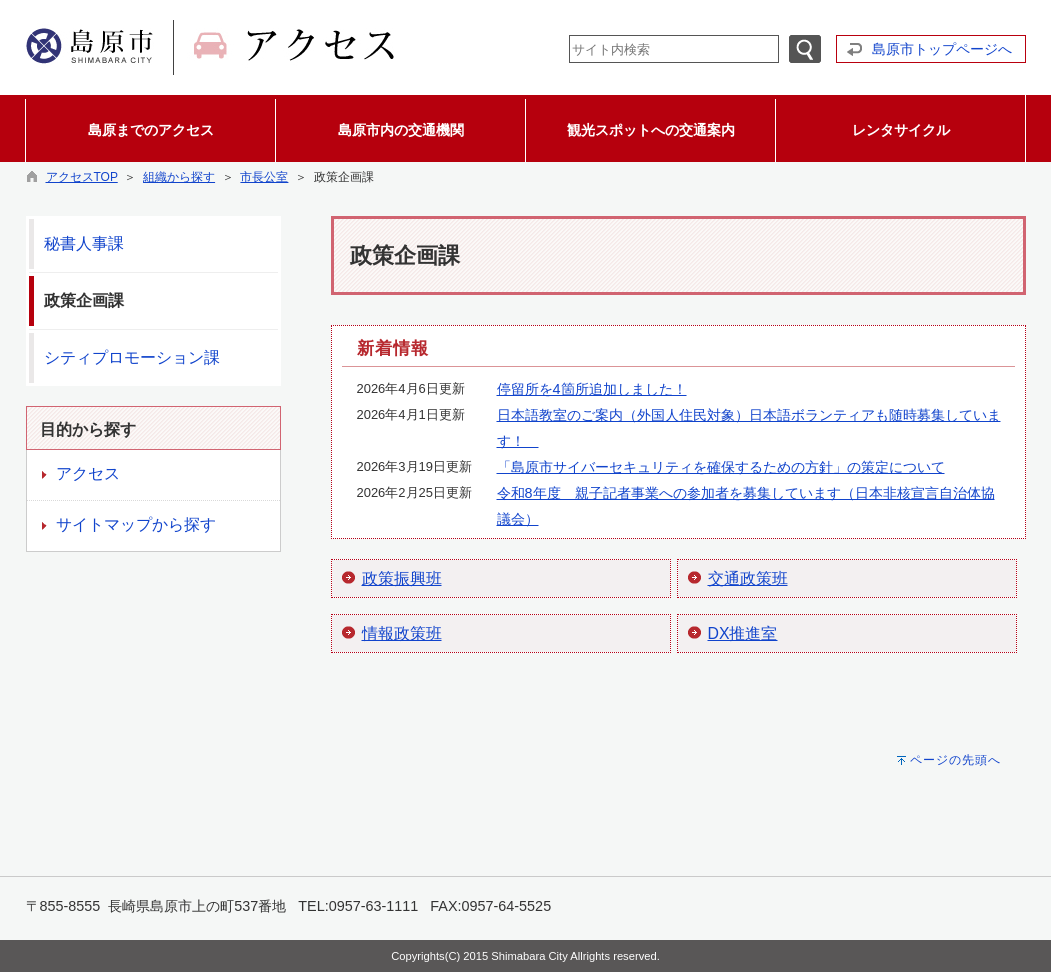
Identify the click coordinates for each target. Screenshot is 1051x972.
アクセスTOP (82, 177)
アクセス (88, 473)
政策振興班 (402, 578)
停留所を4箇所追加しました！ (592, 389)
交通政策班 (748, 578)
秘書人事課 (84, 243)
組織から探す (179, 177)
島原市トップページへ (942, 49)
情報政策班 (402, 633)
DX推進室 (743, 633)
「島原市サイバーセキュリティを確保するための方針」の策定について (721, 467)
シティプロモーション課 (132, 357)
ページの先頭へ (955, 760)
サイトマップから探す (136, 524)
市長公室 (264, 177)
